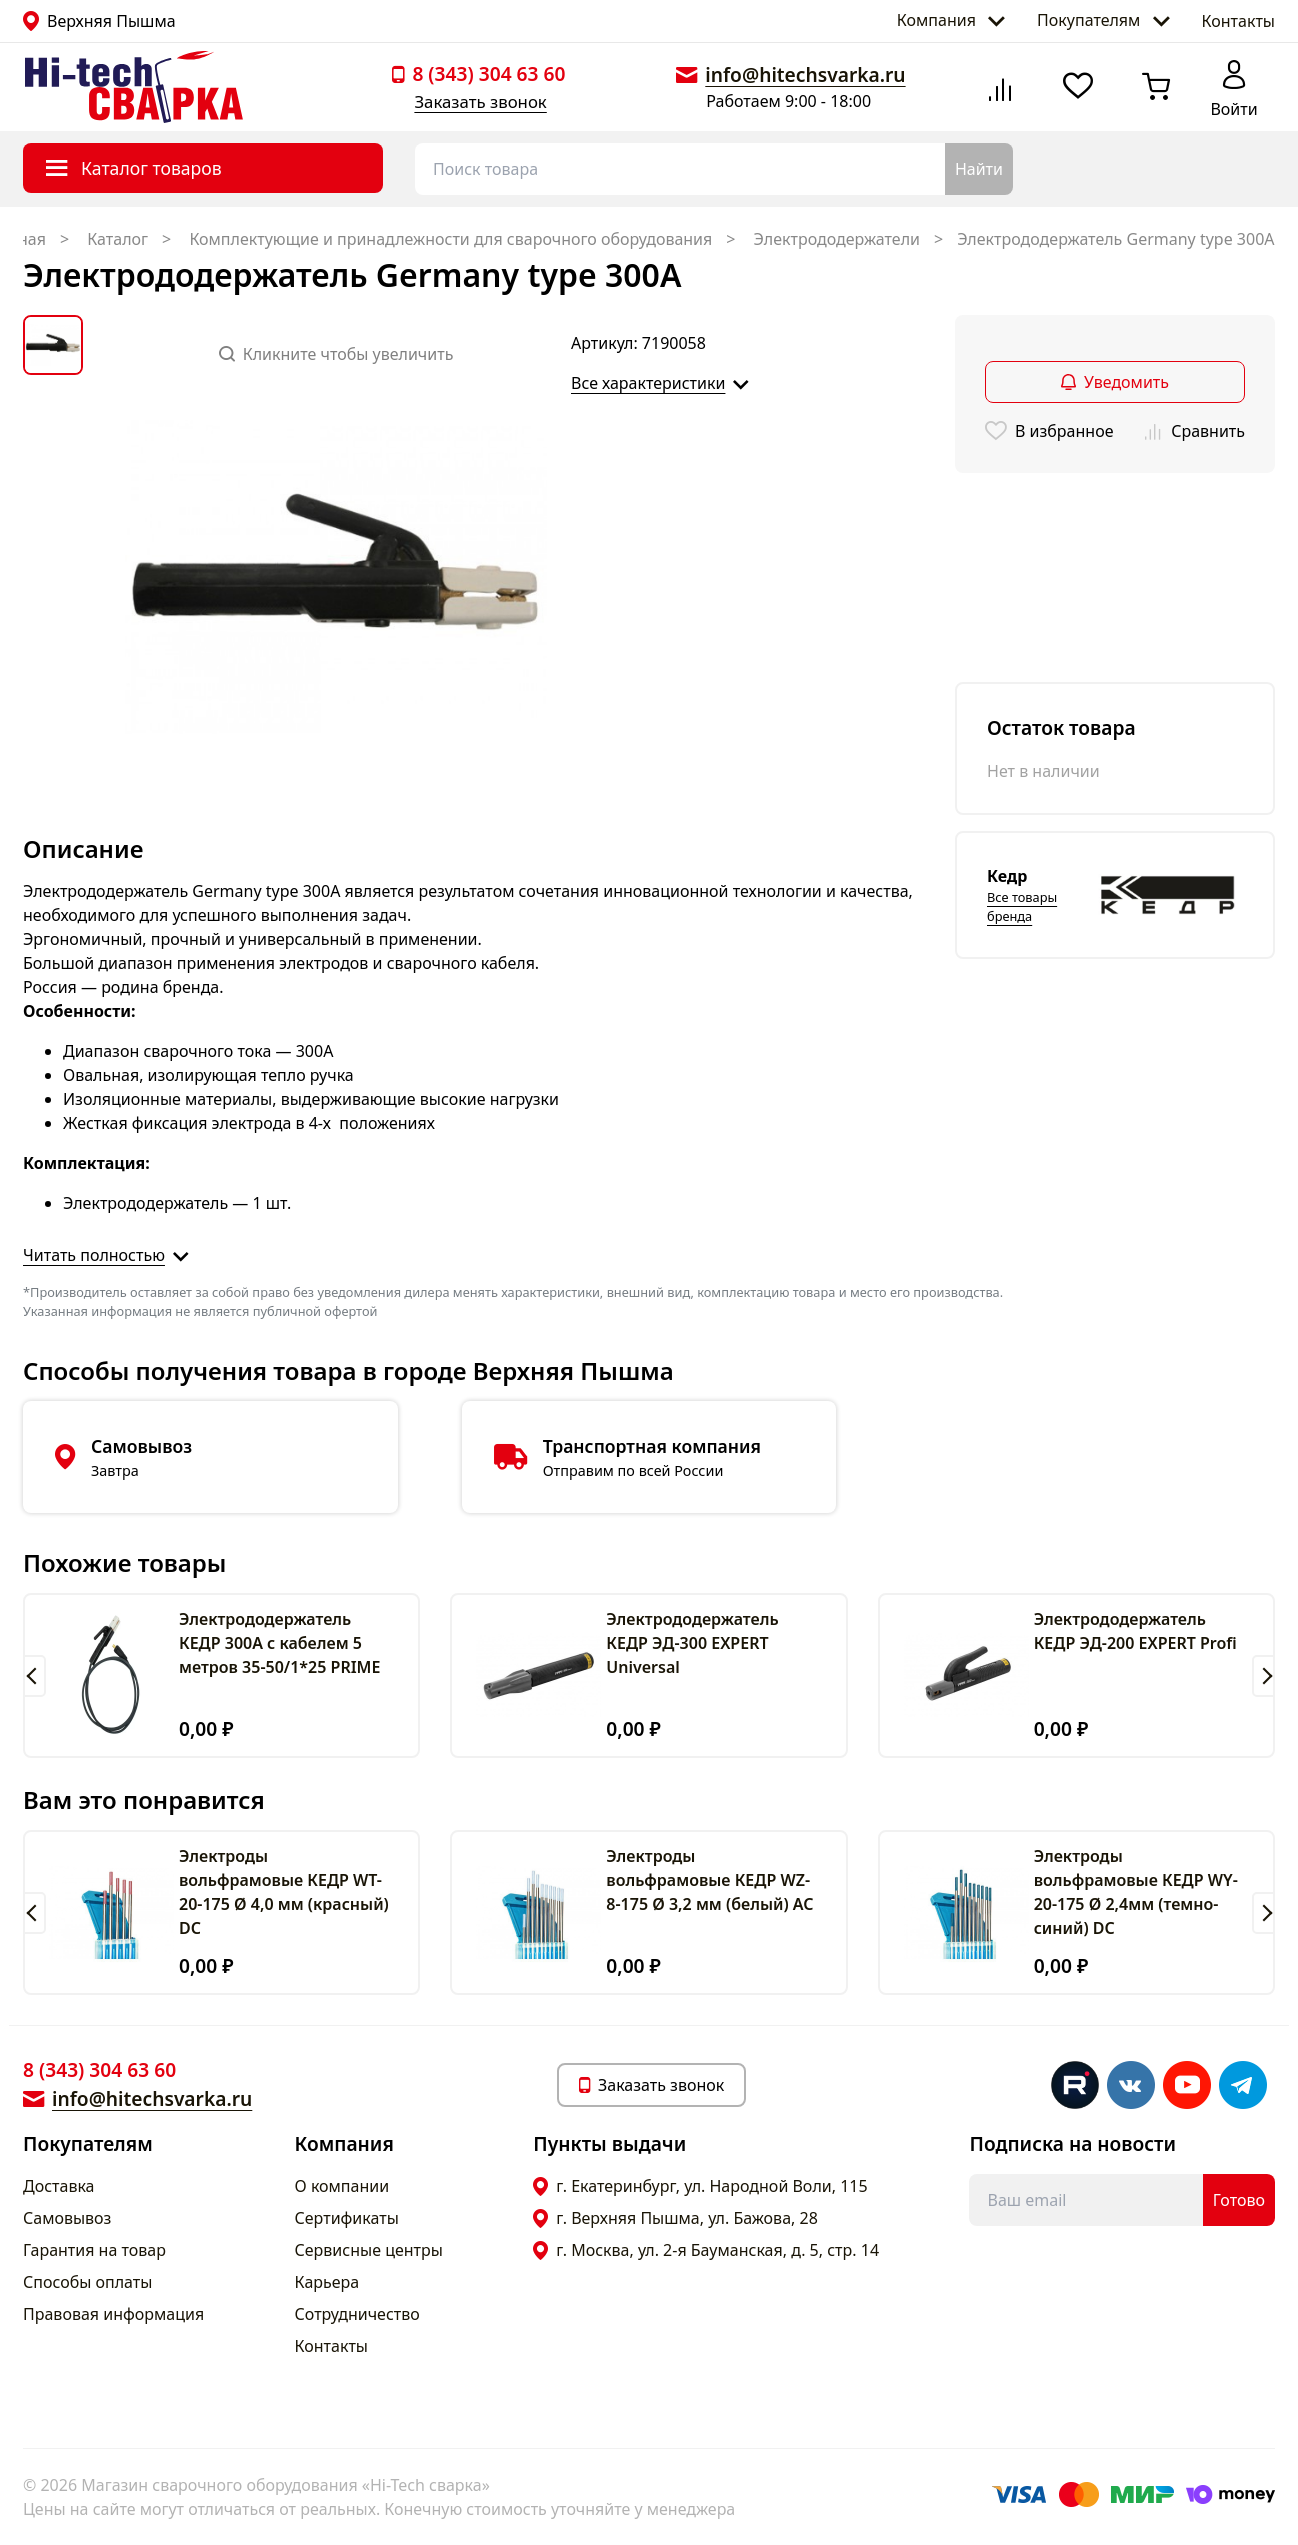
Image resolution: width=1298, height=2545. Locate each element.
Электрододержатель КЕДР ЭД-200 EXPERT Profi (1135, 1631)
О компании (342, 2186)
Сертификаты (347, 2218)
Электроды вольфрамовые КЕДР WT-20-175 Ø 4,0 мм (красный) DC (284, 1892)
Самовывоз (67, 2218)
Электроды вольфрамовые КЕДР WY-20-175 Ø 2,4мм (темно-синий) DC (1136, 1892)
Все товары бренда (1022, 906)
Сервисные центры (369, 2250)
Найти (979, 169)
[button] (34, 1676)
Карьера (327, 2282)
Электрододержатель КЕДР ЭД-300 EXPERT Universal (692, 1643)
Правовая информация (113, 2314)
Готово (1239, 2200)
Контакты (1238, 21)
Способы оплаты (87, 2282)
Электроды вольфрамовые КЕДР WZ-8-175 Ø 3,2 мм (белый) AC (709, 1880)
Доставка (59, 2186)
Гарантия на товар (94, 2250)
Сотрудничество (357, 2314)
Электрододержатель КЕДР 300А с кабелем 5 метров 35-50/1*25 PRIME (279, 1643)
